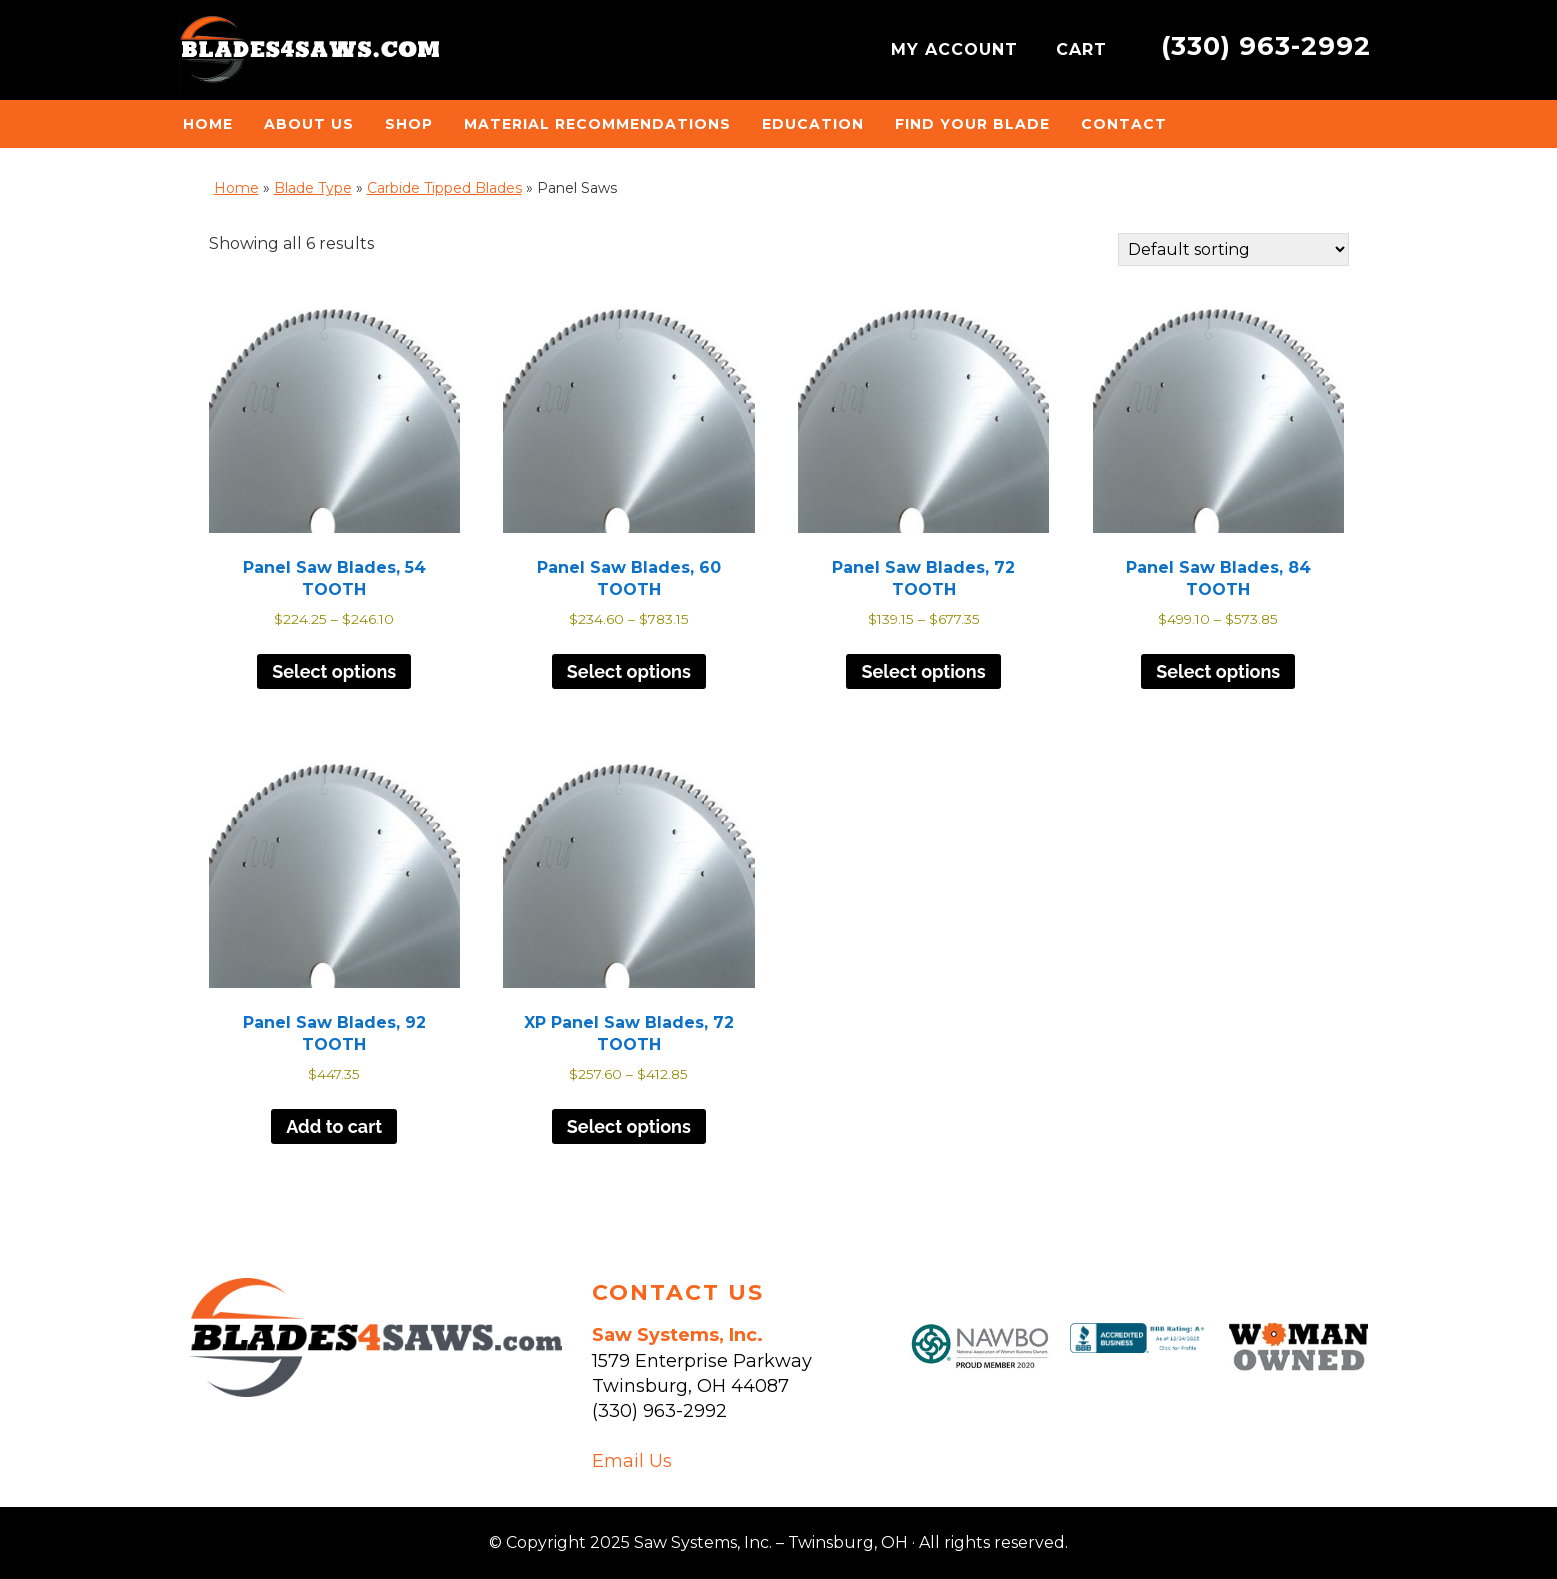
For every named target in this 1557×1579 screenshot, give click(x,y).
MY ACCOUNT (957, 49)
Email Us (632, 1461)
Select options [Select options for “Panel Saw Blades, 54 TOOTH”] (334, 671)
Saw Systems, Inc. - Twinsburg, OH (309, 55)
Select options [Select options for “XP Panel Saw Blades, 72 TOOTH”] (629, 1126)
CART (1084, 49)
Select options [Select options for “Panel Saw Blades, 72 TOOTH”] (923, 671)
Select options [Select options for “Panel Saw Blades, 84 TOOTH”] (1218, 671)
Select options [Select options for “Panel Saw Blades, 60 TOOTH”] (629, 671)
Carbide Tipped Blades (444, 188)
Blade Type (313, 188)
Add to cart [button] (334, 1126)
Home (236, 188)
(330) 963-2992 (1266, 45)
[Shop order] (1233, 249)
